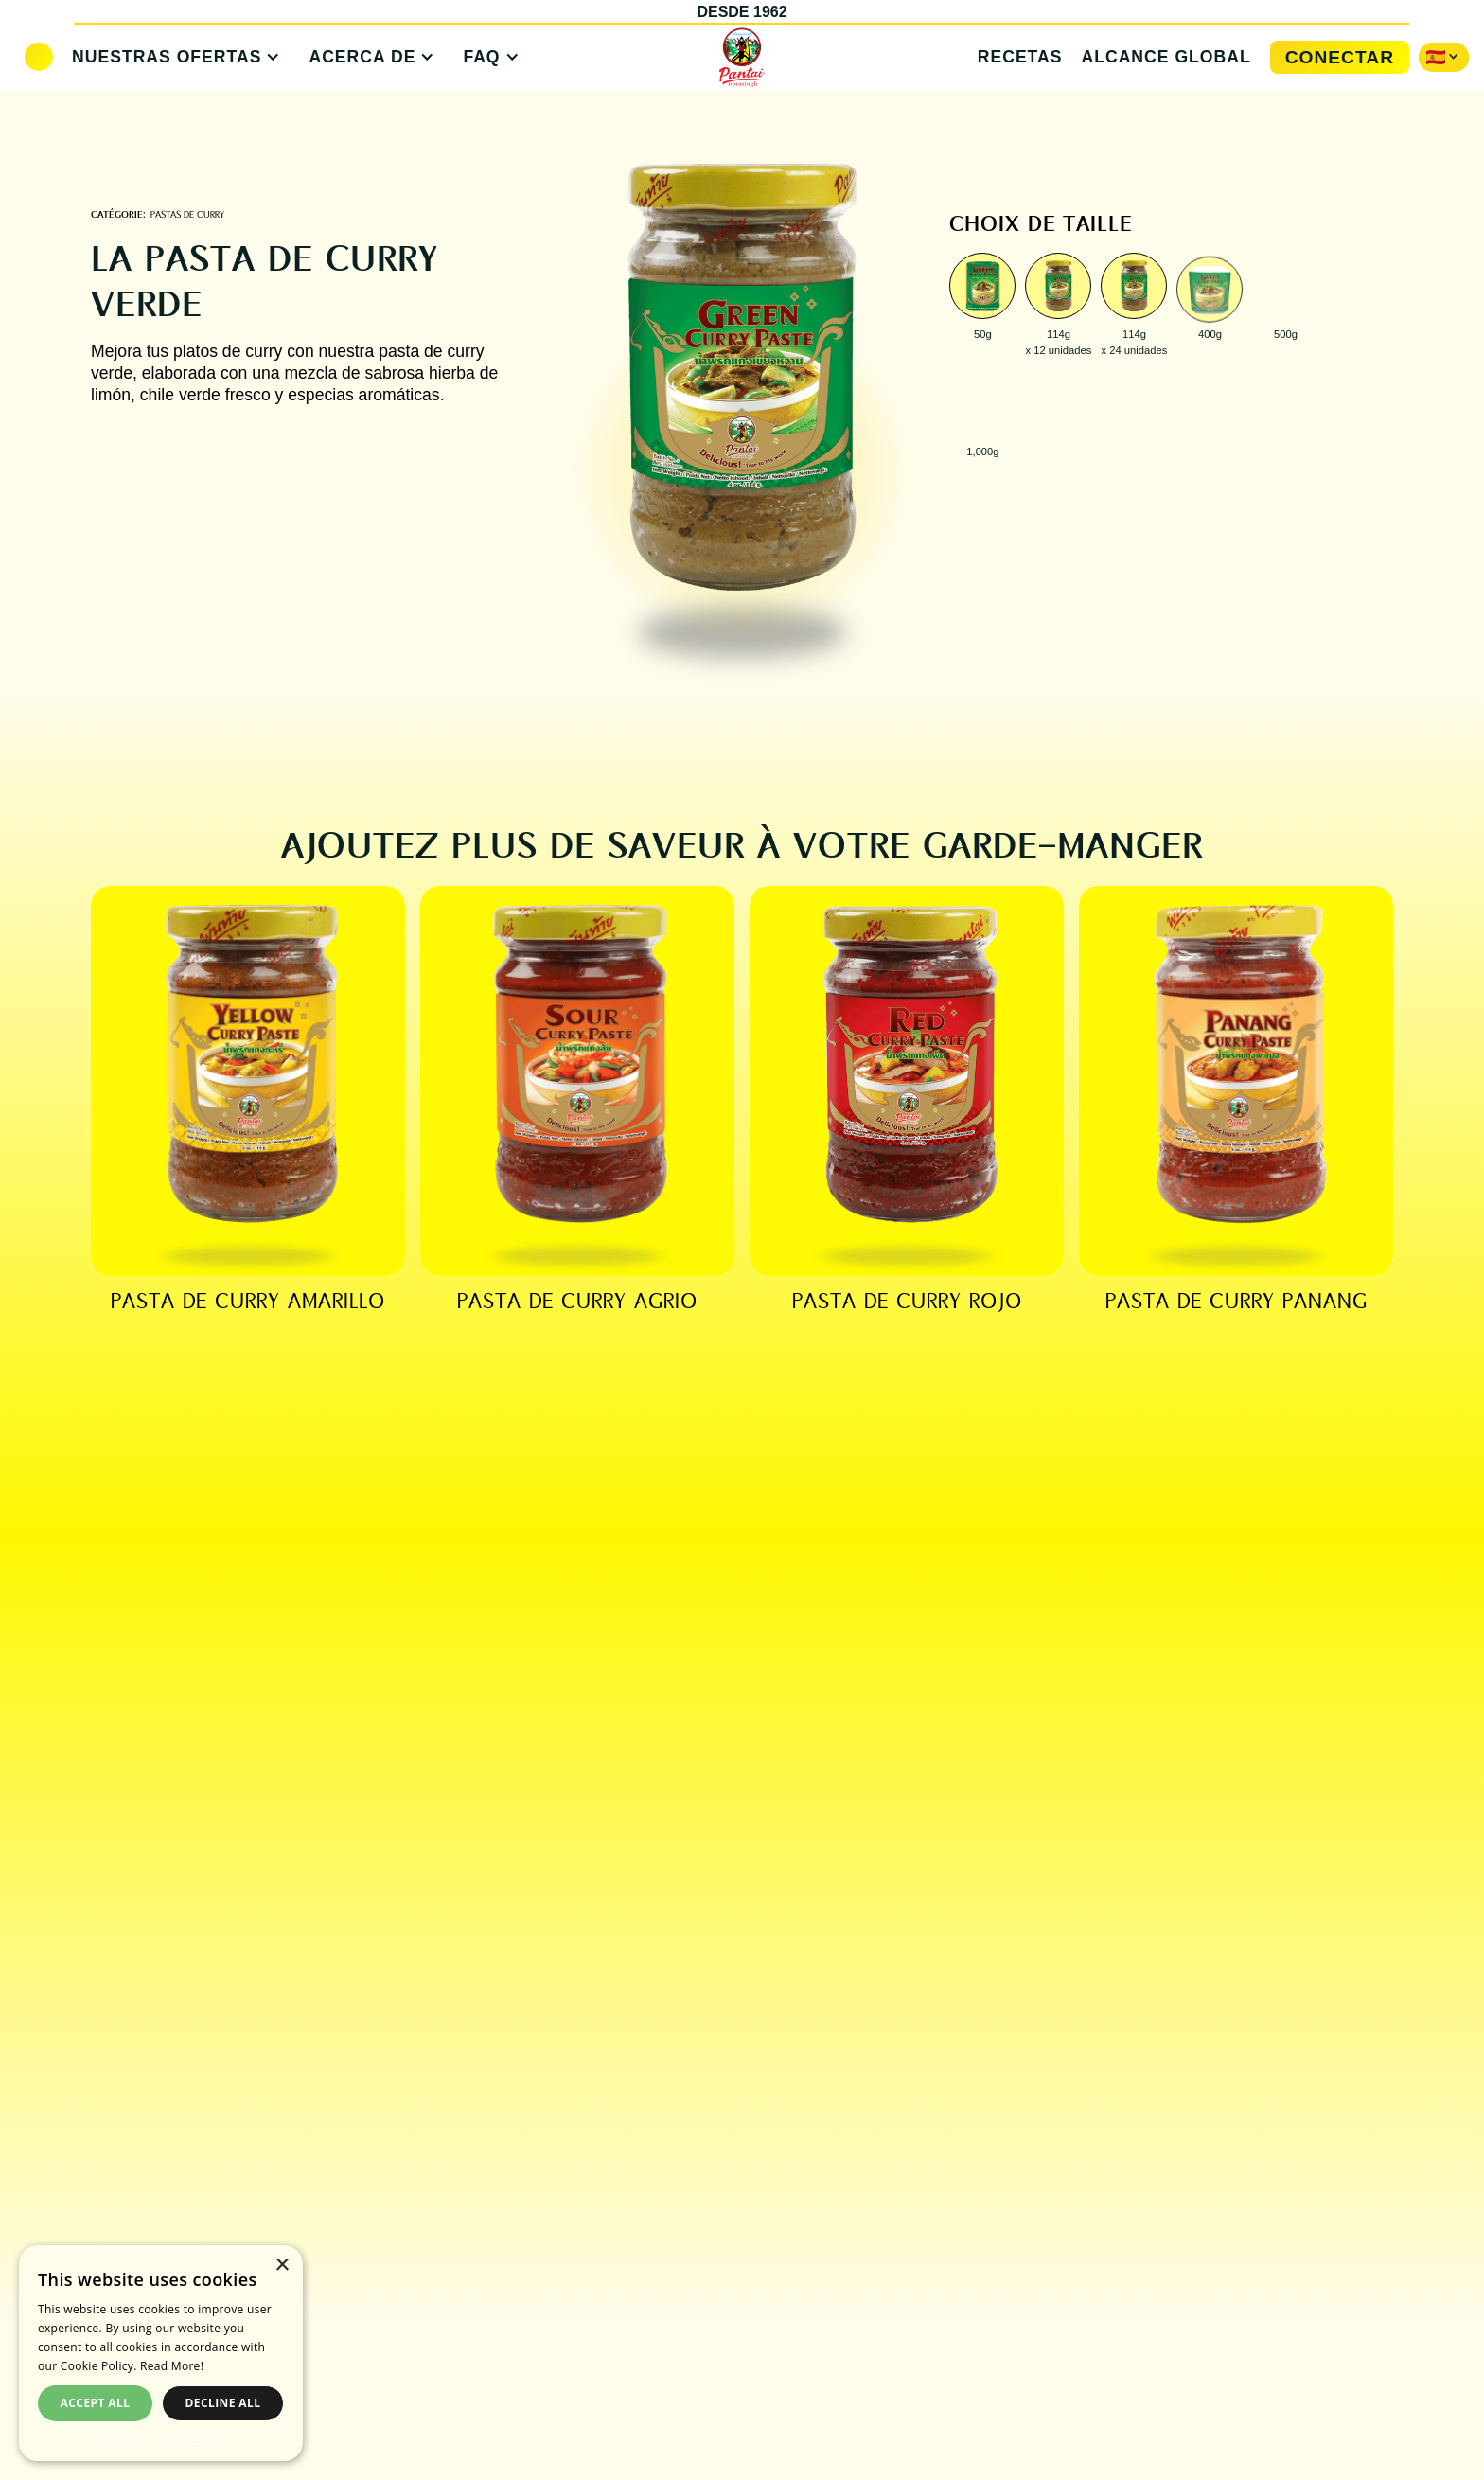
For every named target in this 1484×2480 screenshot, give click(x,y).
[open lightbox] (982, 288)
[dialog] (161, 2353)
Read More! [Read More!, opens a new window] (171, 2366)
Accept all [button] (96, 2403)
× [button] (281, 2266)
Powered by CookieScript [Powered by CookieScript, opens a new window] (161, 2441)
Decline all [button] (223, 2403)
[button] (171, 57)
